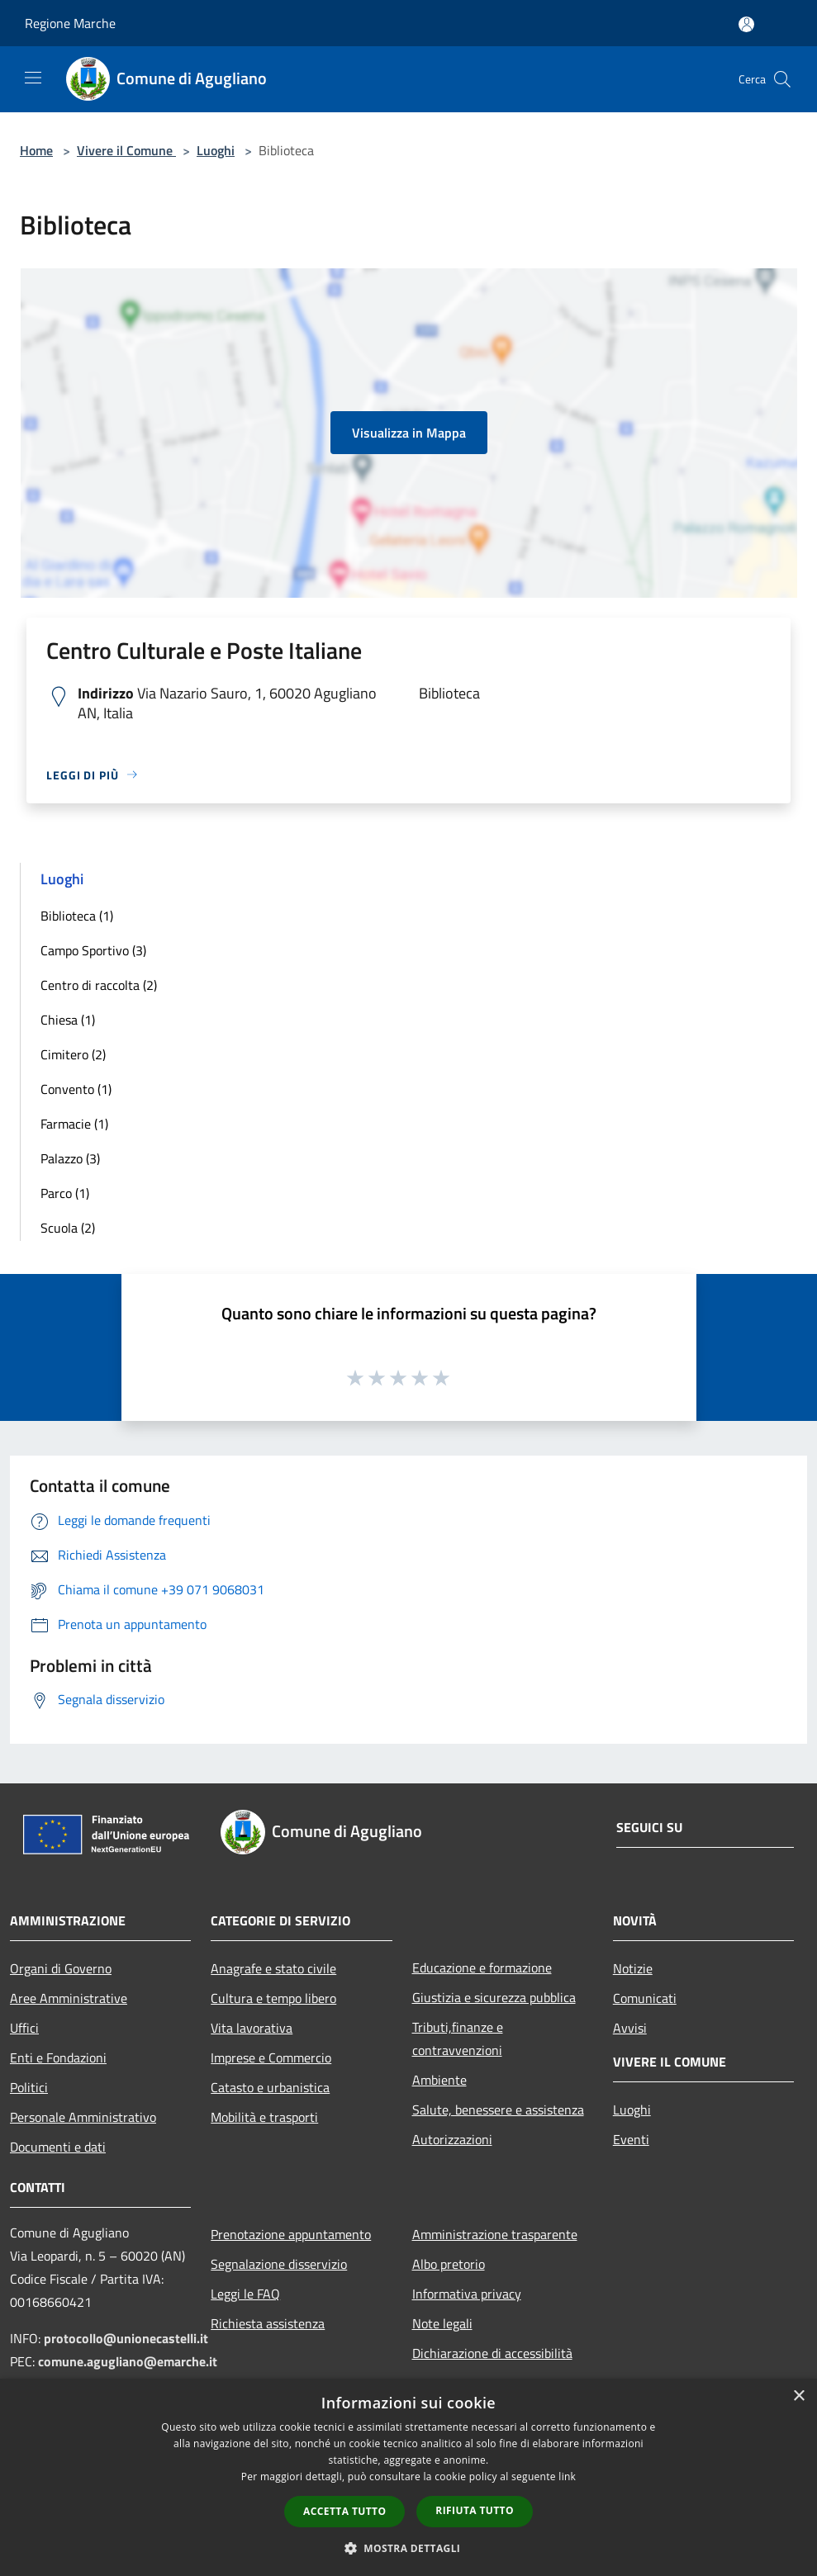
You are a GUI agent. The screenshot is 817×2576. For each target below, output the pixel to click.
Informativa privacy (466, 2294)
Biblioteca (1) (76, 916)
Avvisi (630, 2028)
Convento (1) (76, 1089)
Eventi (631, 2139)
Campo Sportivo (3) (93, 950)
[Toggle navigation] (33, 78)
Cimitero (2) (73, 1054)
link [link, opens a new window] (567, 2476)
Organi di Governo (61, 1968)
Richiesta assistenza (268, 2323)
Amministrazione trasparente (494, 2234)
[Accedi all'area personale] (746, 24)
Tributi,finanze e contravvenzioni (457, 2038)
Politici (29, 2087)
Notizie (633, 1968)
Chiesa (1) (67, 1020)
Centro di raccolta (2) (98, 985)
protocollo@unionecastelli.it (126, 2338)
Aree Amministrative (68, 1998)
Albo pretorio (448, 2264)
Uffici (24, 2028)
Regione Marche (70, 23)
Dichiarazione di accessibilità (492, 2353)
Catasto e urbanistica (270, 2087)
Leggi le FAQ (245, 2294)
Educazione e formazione (482, 1967)
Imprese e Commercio (271, 2057)
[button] (409, 2548)
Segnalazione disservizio (279, 2264)
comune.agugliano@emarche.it (127, 2361)
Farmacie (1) (74, 1124)
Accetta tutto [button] (344, 2511)
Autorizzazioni (452, 2139)
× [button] (798, 2396)
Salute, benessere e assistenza (498, 2109)
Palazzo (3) (70, 1158)
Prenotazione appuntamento (291, 2234)
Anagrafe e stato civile (273, 1968)
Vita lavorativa (251, 2028)
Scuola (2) (67, 1228)
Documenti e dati (58, 2147)
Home (36, 150)
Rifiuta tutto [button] (474, 2510)
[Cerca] (782, 79)
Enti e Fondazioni (58, 2057)
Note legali (442, 2323)
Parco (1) (64, 1193)
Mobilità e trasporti (264, 2117)
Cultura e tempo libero (273, 1998)
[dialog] (408, 2477)
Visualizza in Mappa (409, 433)
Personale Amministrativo (83, 2117)
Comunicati (645, 1998)
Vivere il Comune (126, 150)
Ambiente (439, 2080)
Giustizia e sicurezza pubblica (494, 1997)
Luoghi (216, 150)
